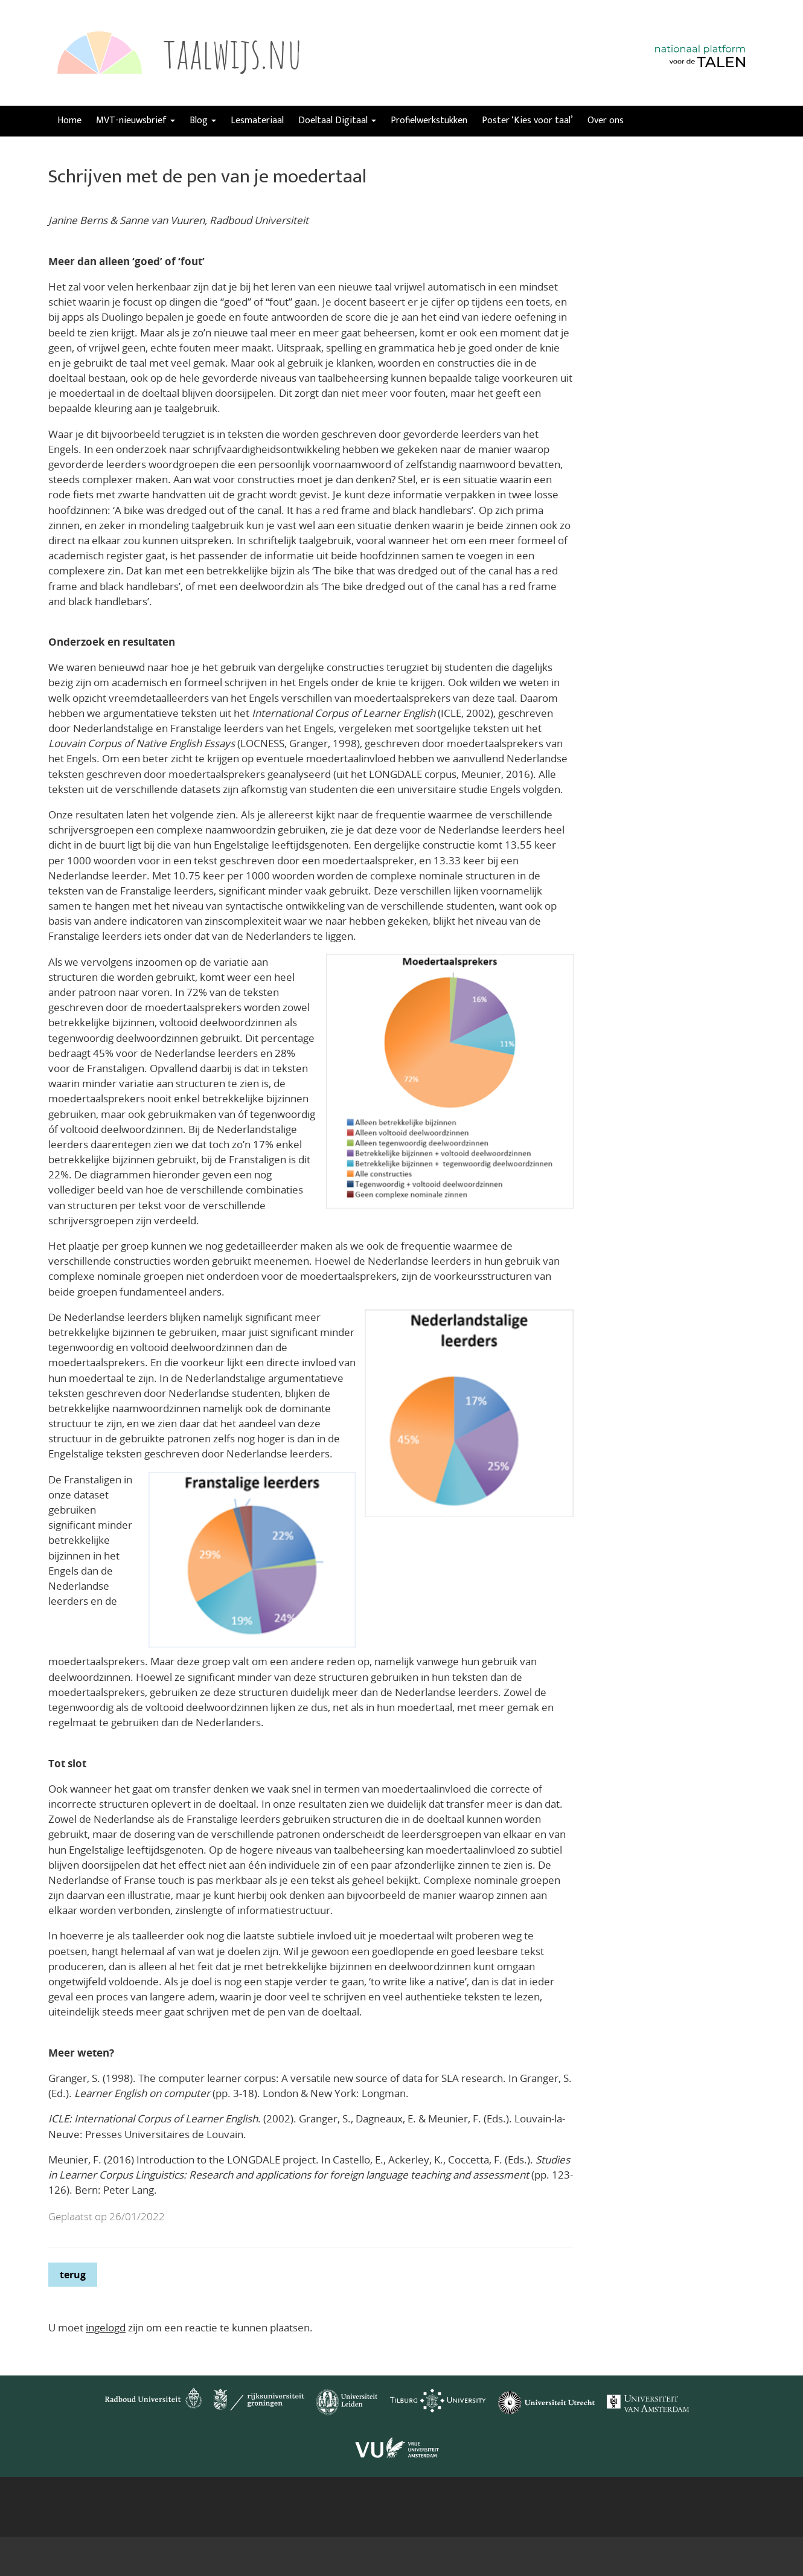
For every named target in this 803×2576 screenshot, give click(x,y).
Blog (203, 120)
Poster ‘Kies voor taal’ (527, 120)
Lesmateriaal (257, 120)
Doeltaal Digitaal (337, 120)
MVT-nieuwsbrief (135, 120)
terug (73, 2274)
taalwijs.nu (232, 52)
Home (69, 120)
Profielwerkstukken (429, 120)
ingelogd (106, 2327)
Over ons (605, 120)
